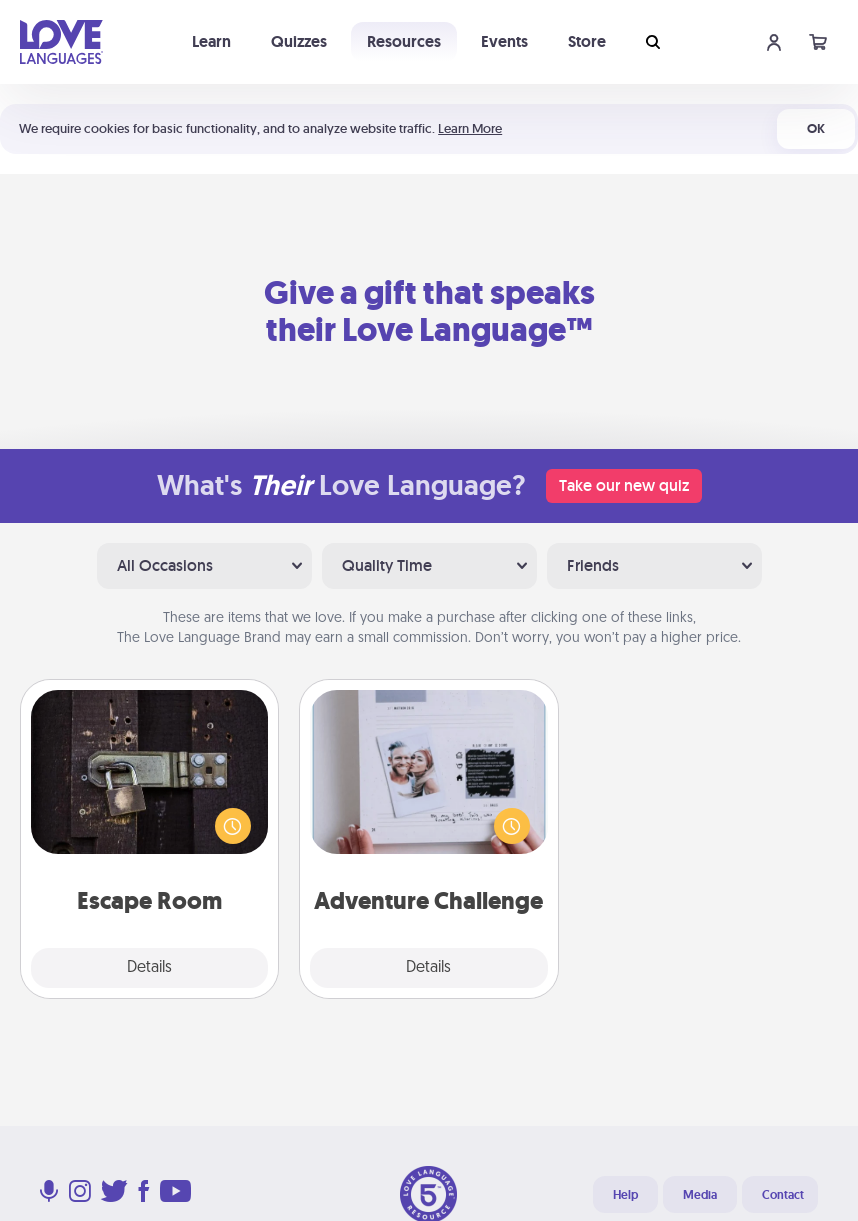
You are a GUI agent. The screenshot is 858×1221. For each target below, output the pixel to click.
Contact (783, 1195)
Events (504, 41)
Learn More (470, 128)
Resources (404, 41)
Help (625, 1195)
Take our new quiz (624, 485)
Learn (211, 41)
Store (587, 41)
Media (700, 1195)
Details (149, 968)
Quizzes (299, 41)
